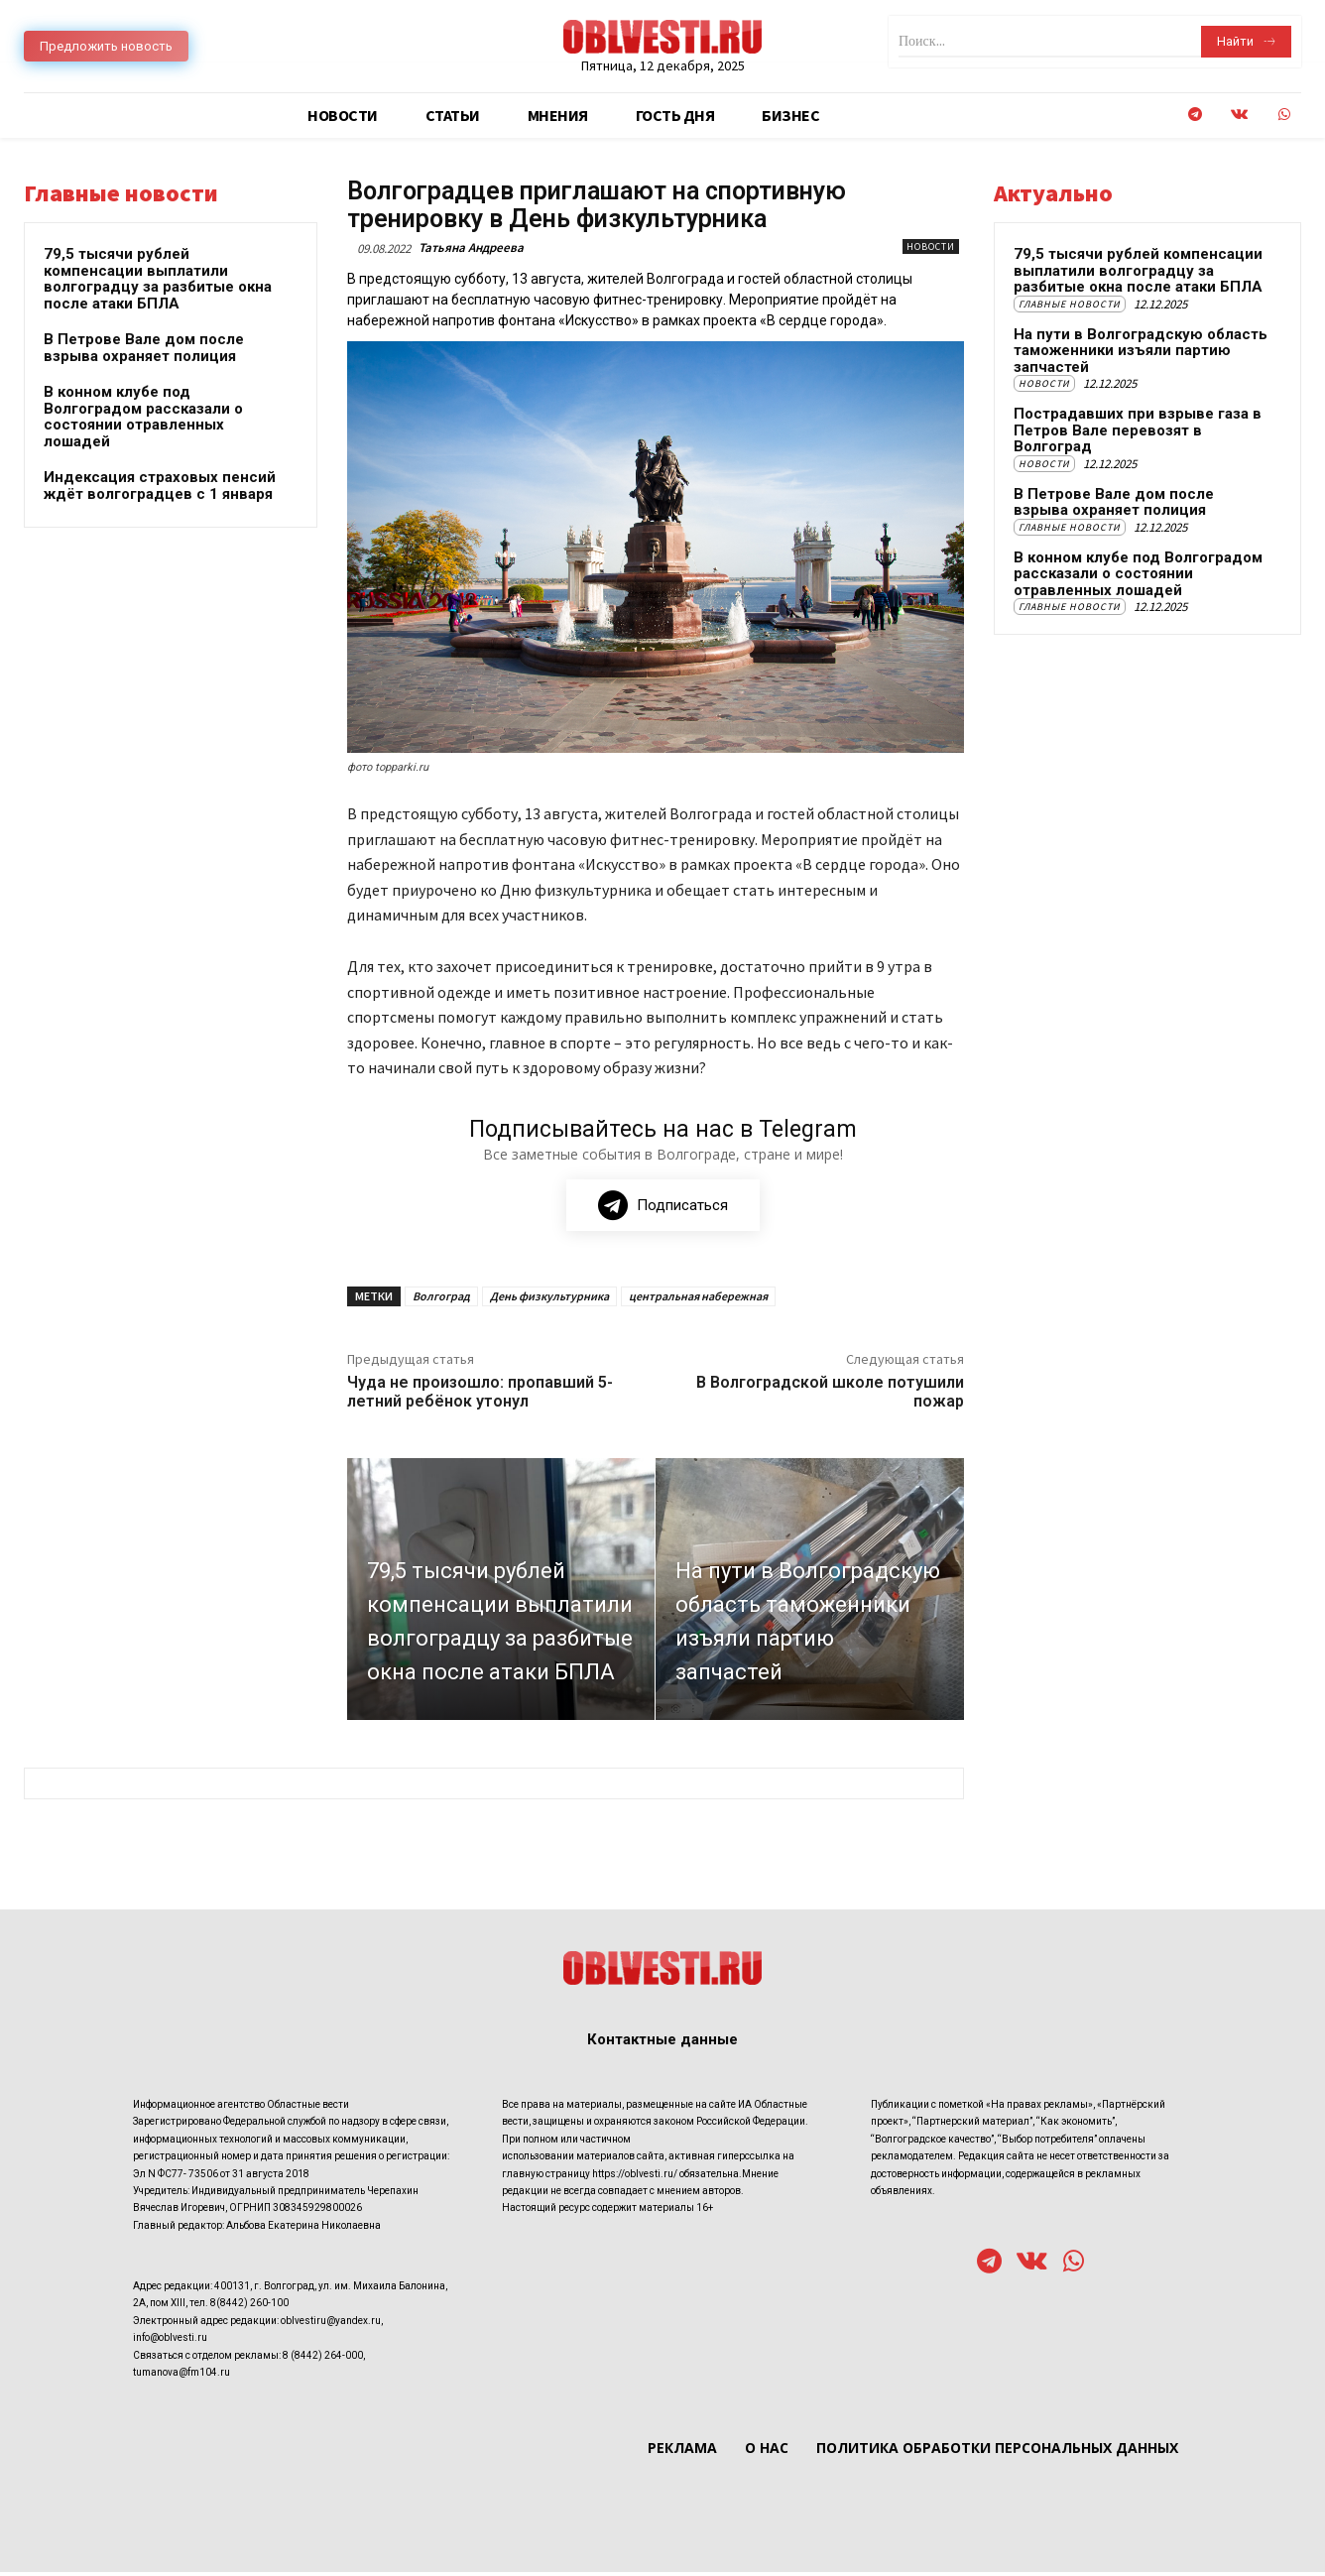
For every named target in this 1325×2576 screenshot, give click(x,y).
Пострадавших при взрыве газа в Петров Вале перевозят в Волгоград (1138, 430)
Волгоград (441, 1298)
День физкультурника (549, 1298)
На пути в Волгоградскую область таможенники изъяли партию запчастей (1140, 350)
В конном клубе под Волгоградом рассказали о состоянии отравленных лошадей (143, 416)
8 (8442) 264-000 (323, 2358)
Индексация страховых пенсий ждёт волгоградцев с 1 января (160, 485)
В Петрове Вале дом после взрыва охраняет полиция (144, 347)
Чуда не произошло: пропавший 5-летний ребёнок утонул (480, 1394)
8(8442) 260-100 (249, 2306)
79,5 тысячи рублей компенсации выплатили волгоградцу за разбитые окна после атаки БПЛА (158, 278)
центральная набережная (698, 1298)
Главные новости (1070, 304)
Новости (931, 246)
